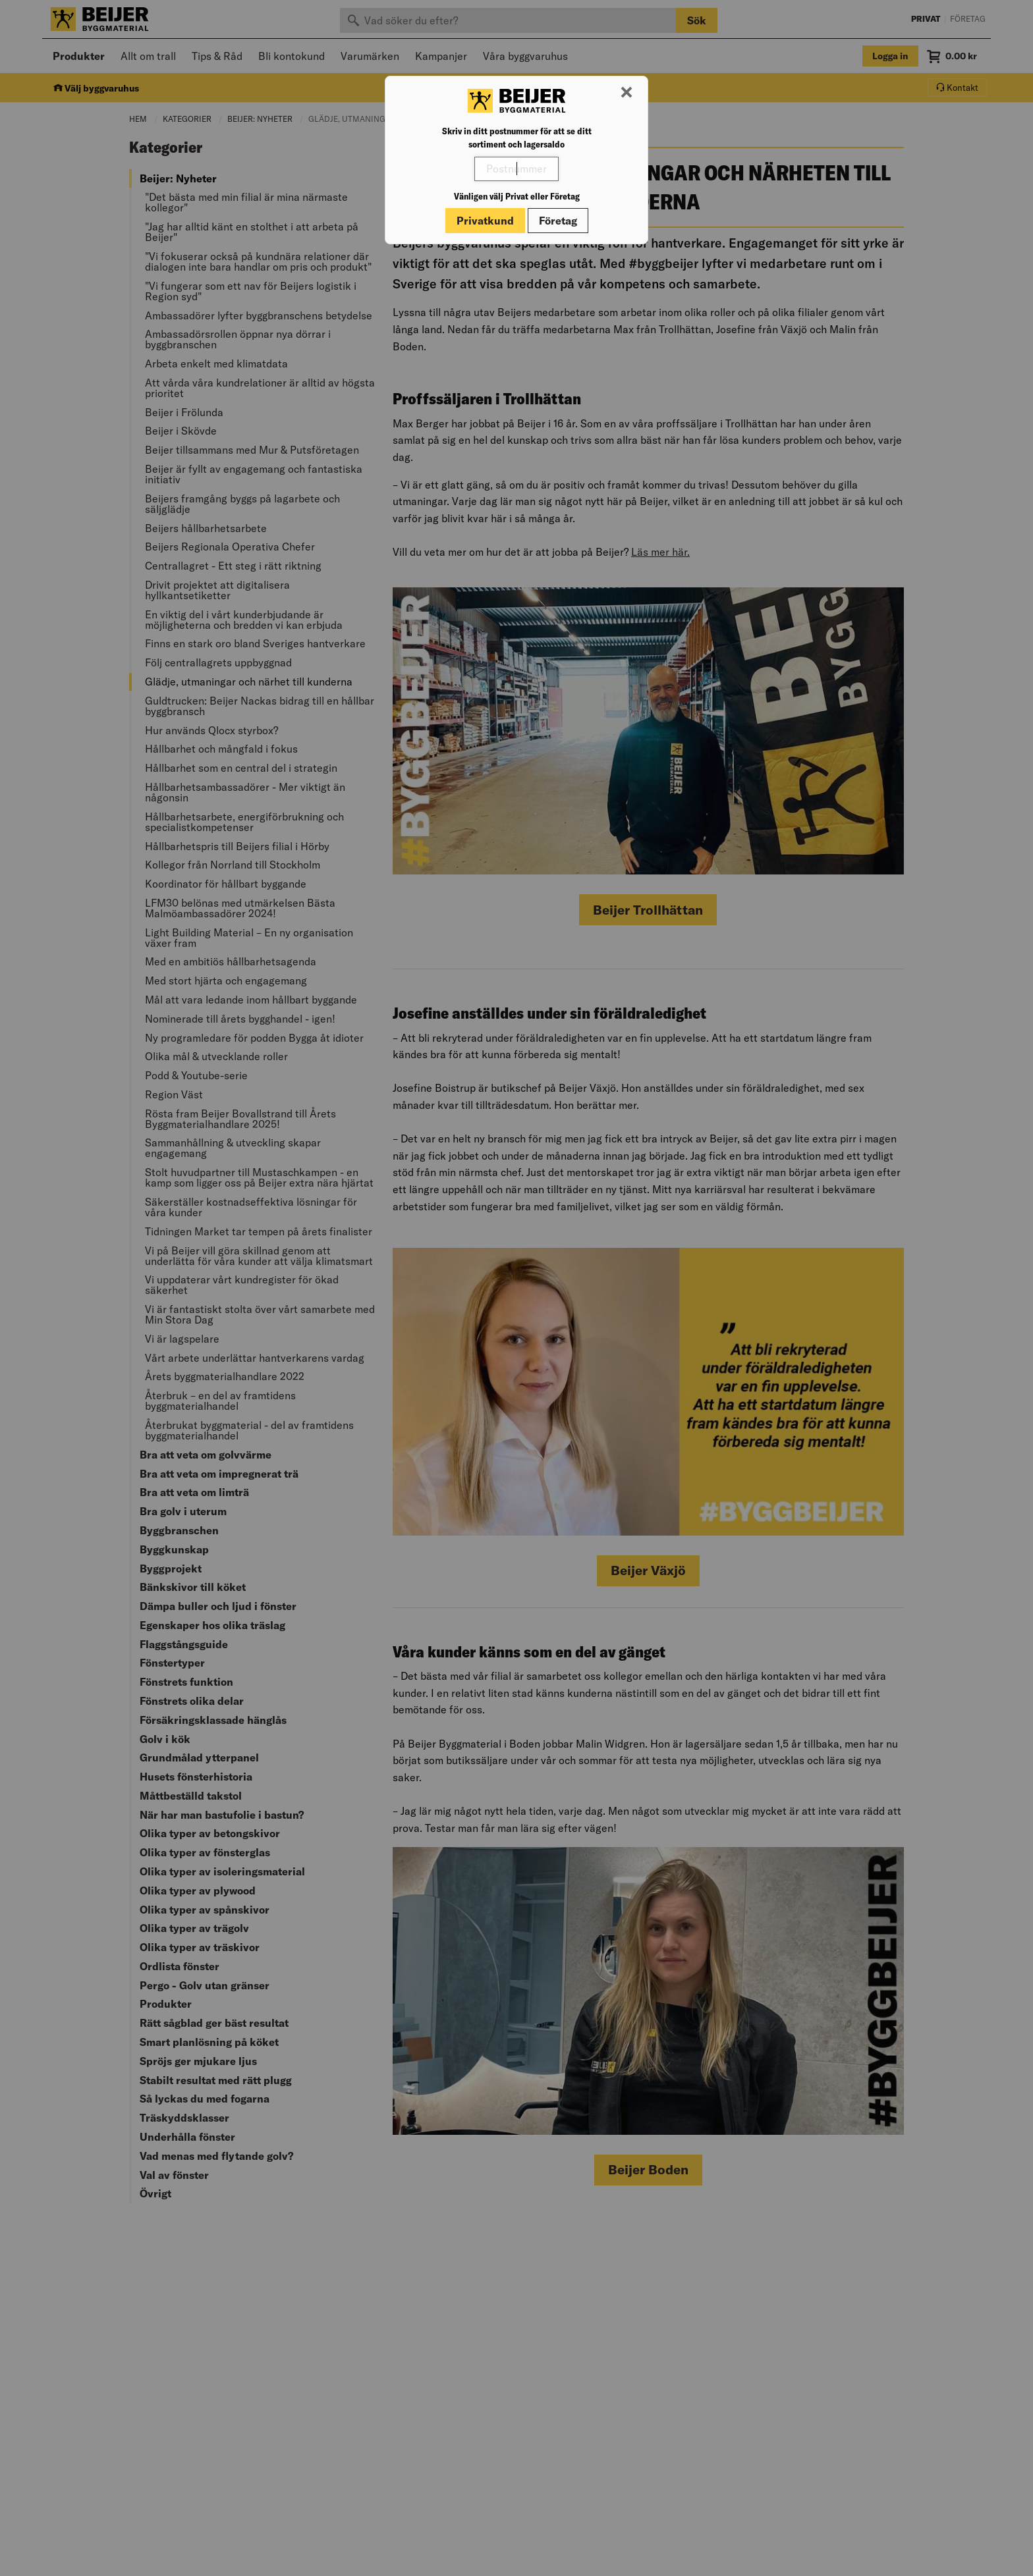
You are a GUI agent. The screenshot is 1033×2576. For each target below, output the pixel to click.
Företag (558, 220)
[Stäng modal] (626, 93)
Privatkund (485, 220)
